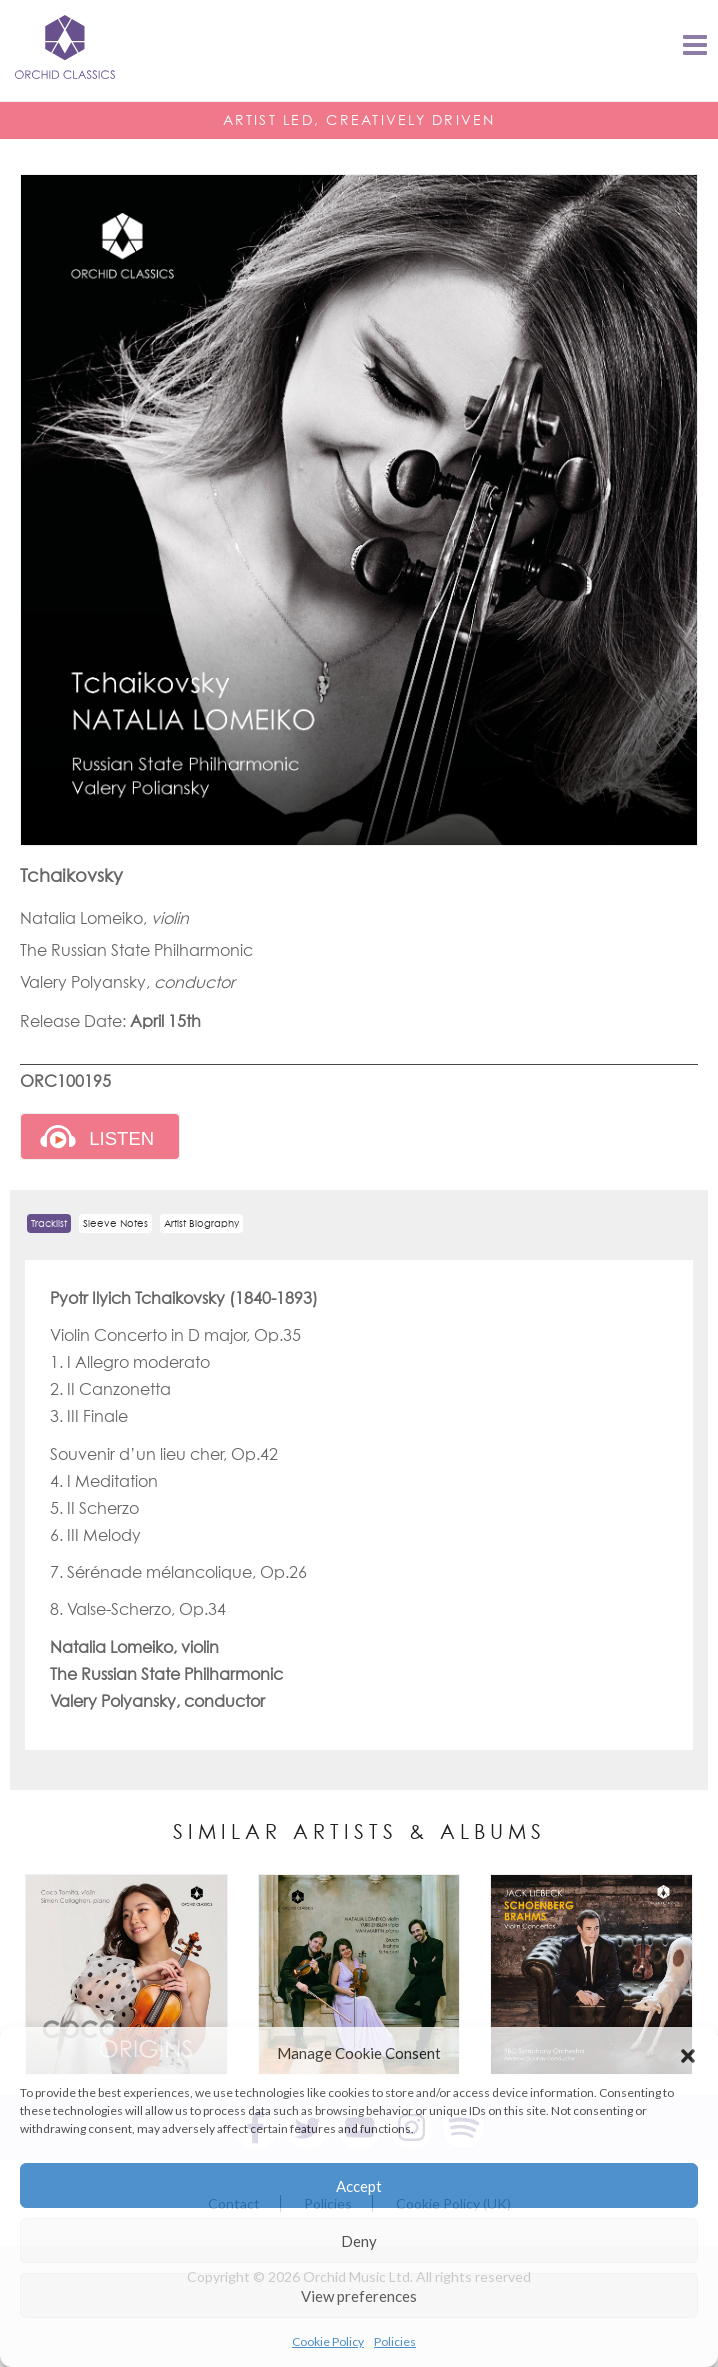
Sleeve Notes (115, 1223)
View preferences (359, 2296)
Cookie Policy (328, 2341)
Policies (395, 2341)
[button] (688, 2053)
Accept (359, 2186)
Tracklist (49, 1223)
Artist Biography (201, 1223)
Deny (359, 2241)
